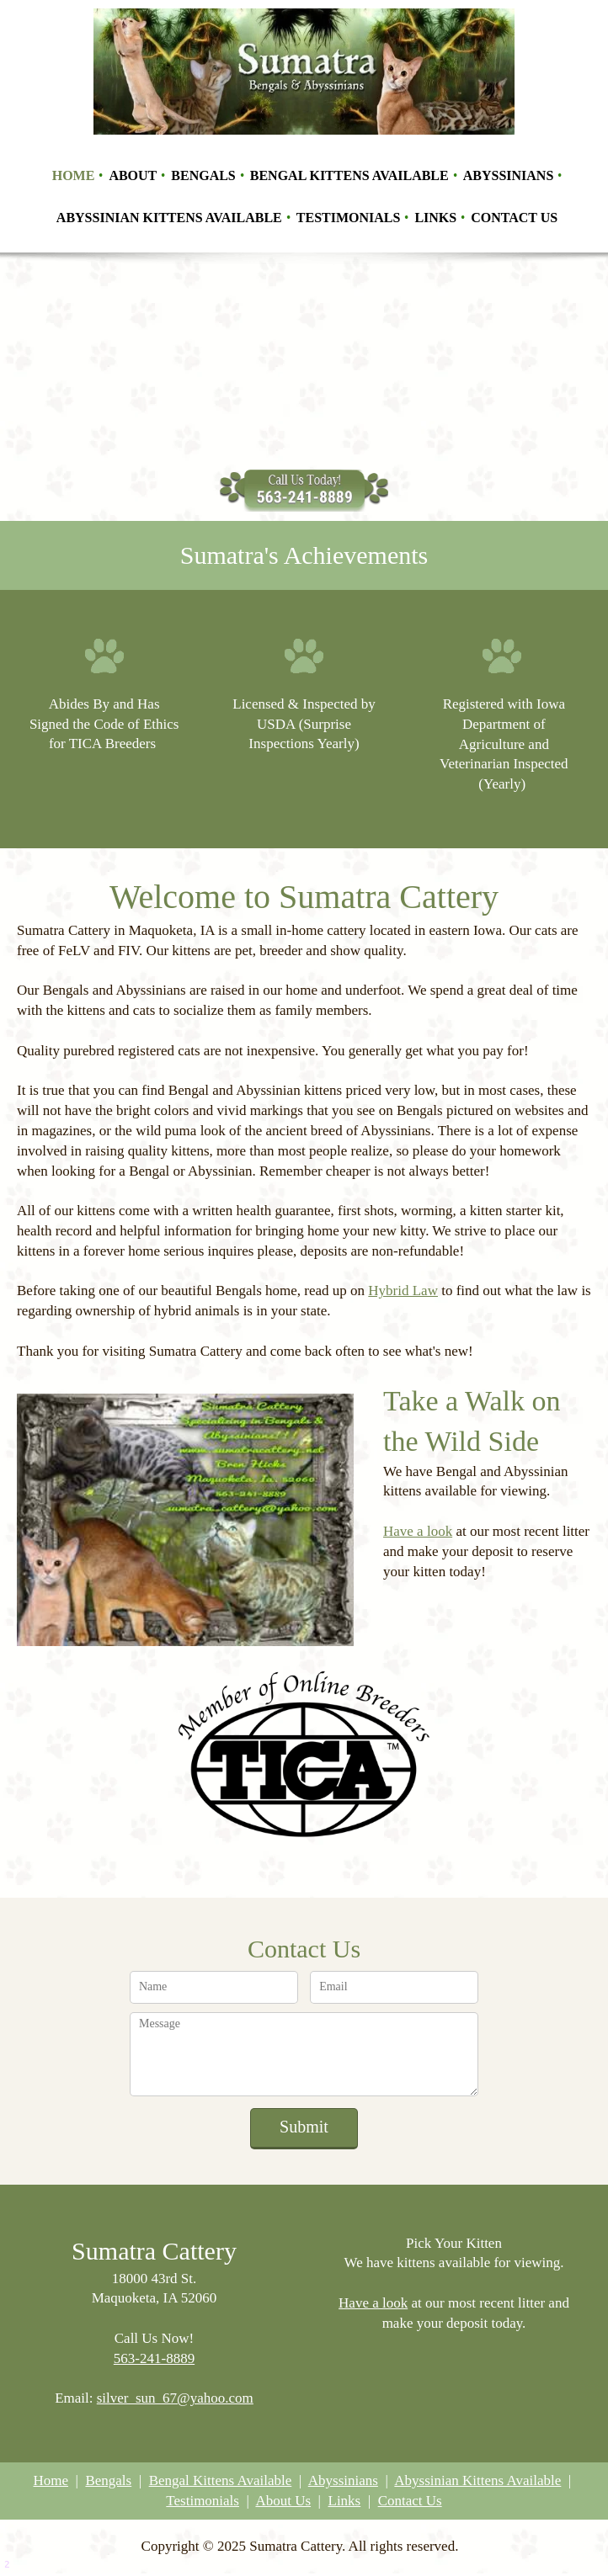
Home (50, 2480)
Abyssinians (343, 2480)
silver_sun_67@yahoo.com (175, 2398)
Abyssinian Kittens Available (477, 2480)
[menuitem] (75, 175)
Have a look (417, 1531)
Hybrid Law (403, 1291)
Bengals (108, 2480)
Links (344, 2501)
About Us (283, 2501)
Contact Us (410, 2501)
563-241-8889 (154, 2358)
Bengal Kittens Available (220, 2480)
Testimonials (202, 2501)
